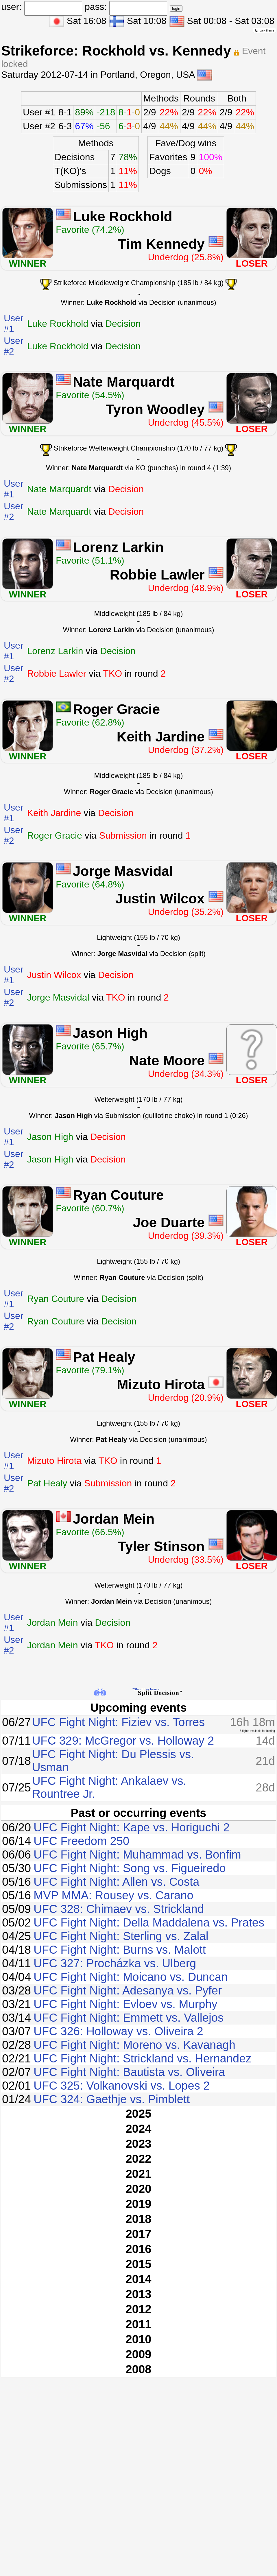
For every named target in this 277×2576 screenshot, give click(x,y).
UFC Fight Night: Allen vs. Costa (117, 1881)
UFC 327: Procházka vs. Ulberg (115, 1963)
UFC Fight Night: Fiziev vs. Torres (118, 1722)
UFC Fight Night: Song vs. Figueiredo (130, 1868)
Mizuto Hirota (161, 1384)
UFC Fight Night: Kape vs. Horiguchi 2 (132, 1827)
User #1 (39, 112)
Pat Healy (104, 1357)
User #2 (39, 126)
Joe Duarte (169, 1222)
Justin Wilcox (160, 898)
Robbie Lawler (157, 574)
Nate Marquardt (124, 382)
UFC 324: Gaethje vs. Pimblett (112, 2099)
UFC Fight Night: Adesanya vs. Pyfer (128, 1990)
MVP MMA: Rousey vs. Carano (113, 1895)
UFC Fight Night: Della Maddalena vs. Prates (149, 1922)
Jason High (110, 1033)
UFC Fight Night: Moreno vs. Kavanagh (134, 2044)
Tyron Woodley (155, 409)
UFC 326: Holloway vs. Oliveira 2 (118, 2031)
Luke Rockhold (122, 216)
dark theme (264, 30)
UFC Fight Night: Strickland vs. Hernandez (143, 2058)
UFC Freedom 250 (81, 1841)
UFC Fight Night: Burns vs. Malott (120, 1949)
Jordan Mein (114, 1519)
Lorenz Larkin (118, 547)
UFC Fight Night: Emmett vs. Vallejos (129, 2017)
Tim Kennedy (161, 244)
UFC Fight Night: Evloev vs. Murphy (125, 2004)
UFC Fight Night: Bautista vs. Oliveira (129, 2072)
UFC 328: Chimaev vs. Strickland (119, 1909)
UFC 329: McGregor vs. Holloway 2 (123, 1740)
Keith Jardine (161, 736)
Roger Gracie (116, 709)
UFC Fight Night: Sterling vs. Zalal (121, 1936)
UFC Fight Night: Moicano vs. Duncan (131, 1976)
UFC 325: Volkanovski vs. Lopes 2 (122, 2085)
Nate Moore (166, 1060)
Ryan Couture (118, 1195)
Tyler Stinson (161, 1546)
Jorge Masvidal (123, 871)
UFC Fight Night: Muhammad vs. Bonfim (137, 1854)
